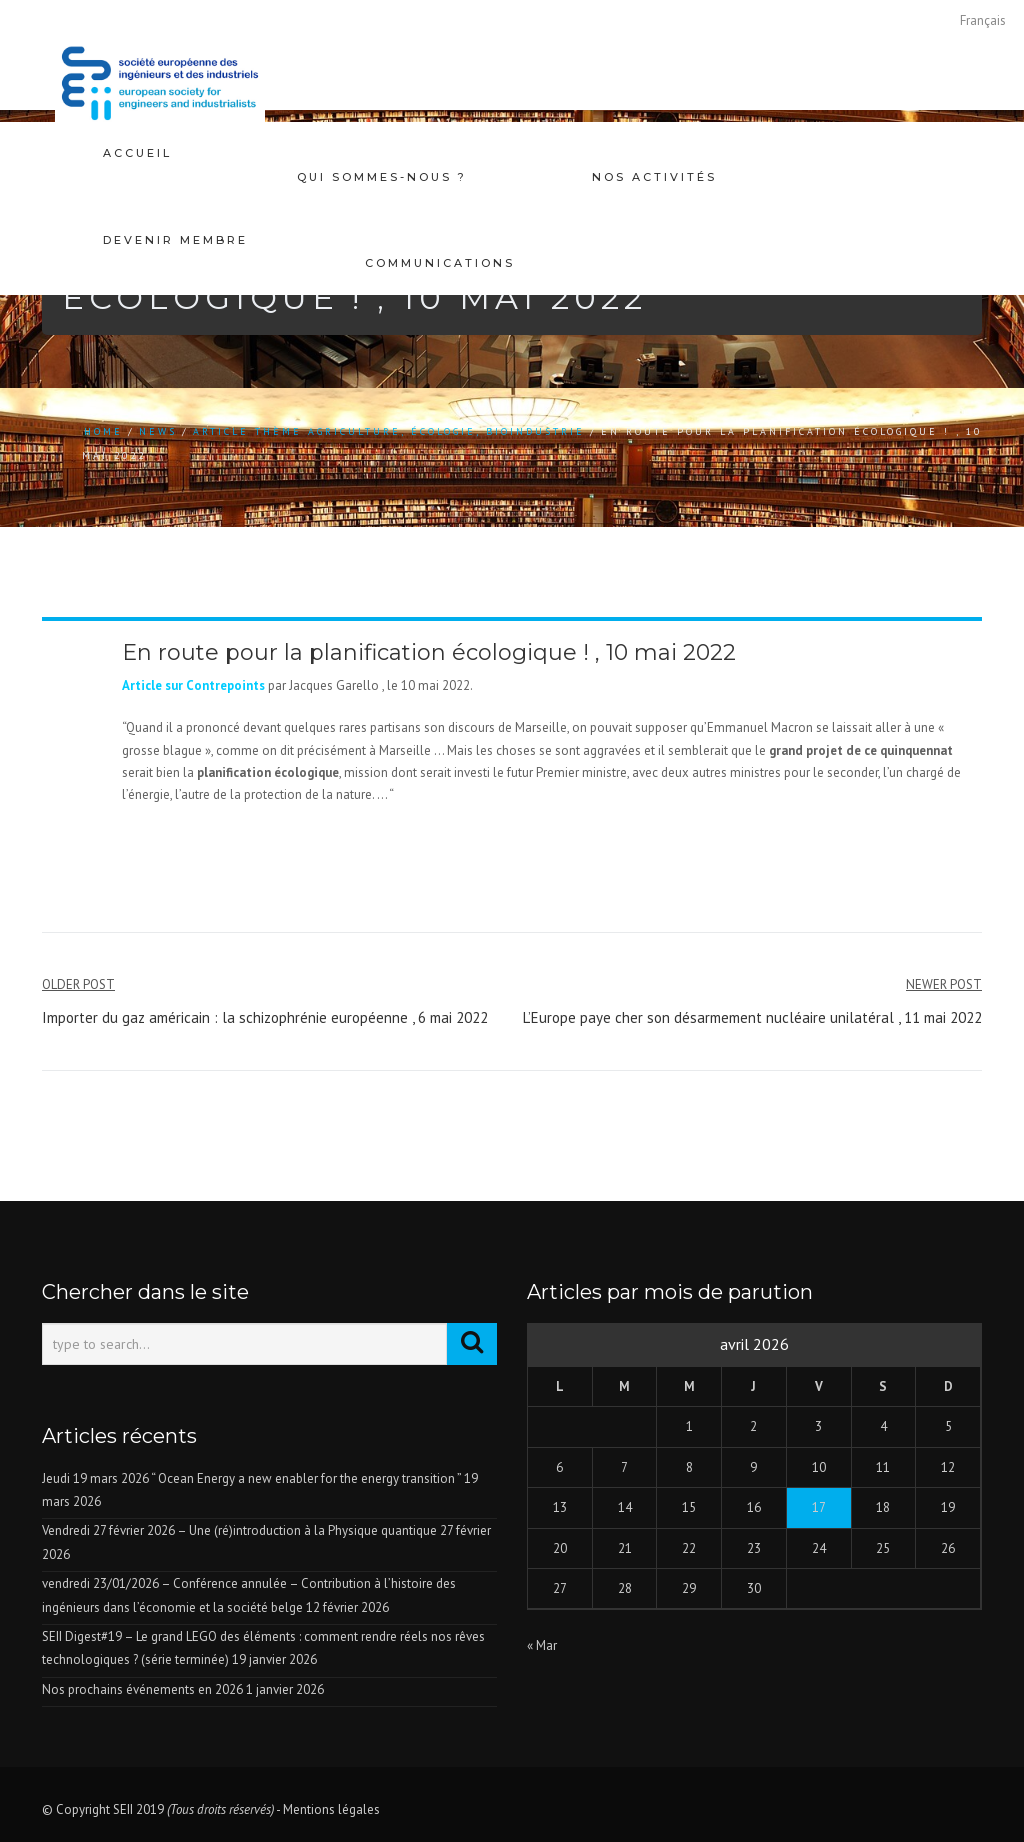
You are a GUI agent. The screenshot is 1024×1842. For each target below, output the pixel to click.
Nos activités (654, 153)
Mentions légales (331, 1809)
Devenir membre (175, 216)
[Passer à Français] (983, 20)
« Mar (542, 1645)
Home (103, 431)
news (158, 431)
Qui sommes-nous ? (382, 153)
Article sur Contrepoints (193, 685)
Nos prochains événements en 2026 (142, 1689)
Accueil (137, 153)
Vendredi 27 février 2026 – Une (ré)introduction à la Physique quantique (239, 1530)
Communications (440, 216)
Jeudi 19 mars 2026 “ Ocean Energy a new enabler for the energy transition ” (251, 1478)
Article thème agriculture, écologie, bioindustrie (389, 431)
